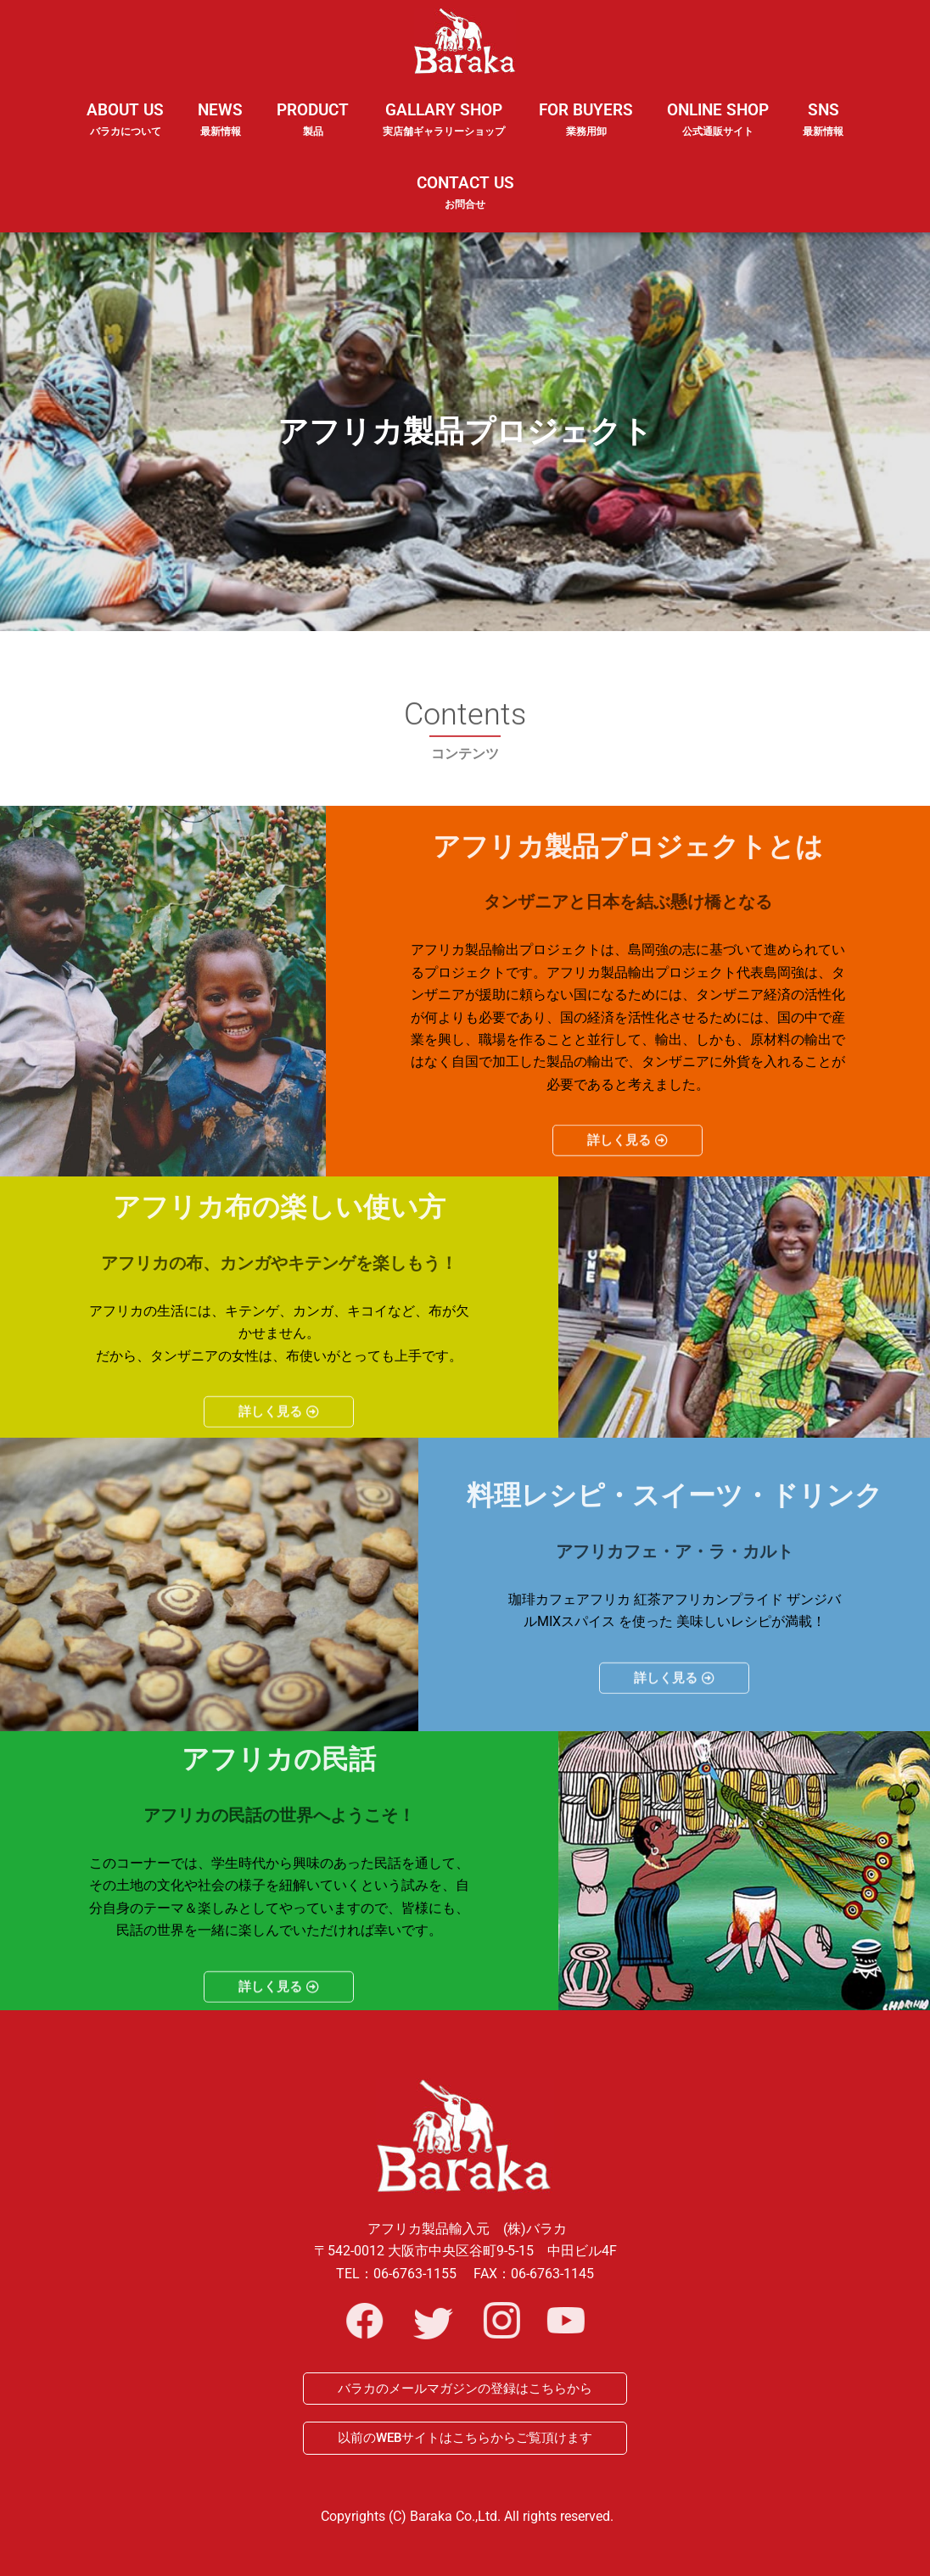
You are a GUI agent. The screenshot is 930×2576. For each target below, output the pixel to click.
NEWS (220, 130)
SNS (823, 130)
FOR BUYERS (586, 120)
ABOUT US (125, 130)
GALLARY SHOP (444, 130)
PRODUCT (313, 130)
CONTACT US (465, 193)
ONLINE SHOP (718, 120)
